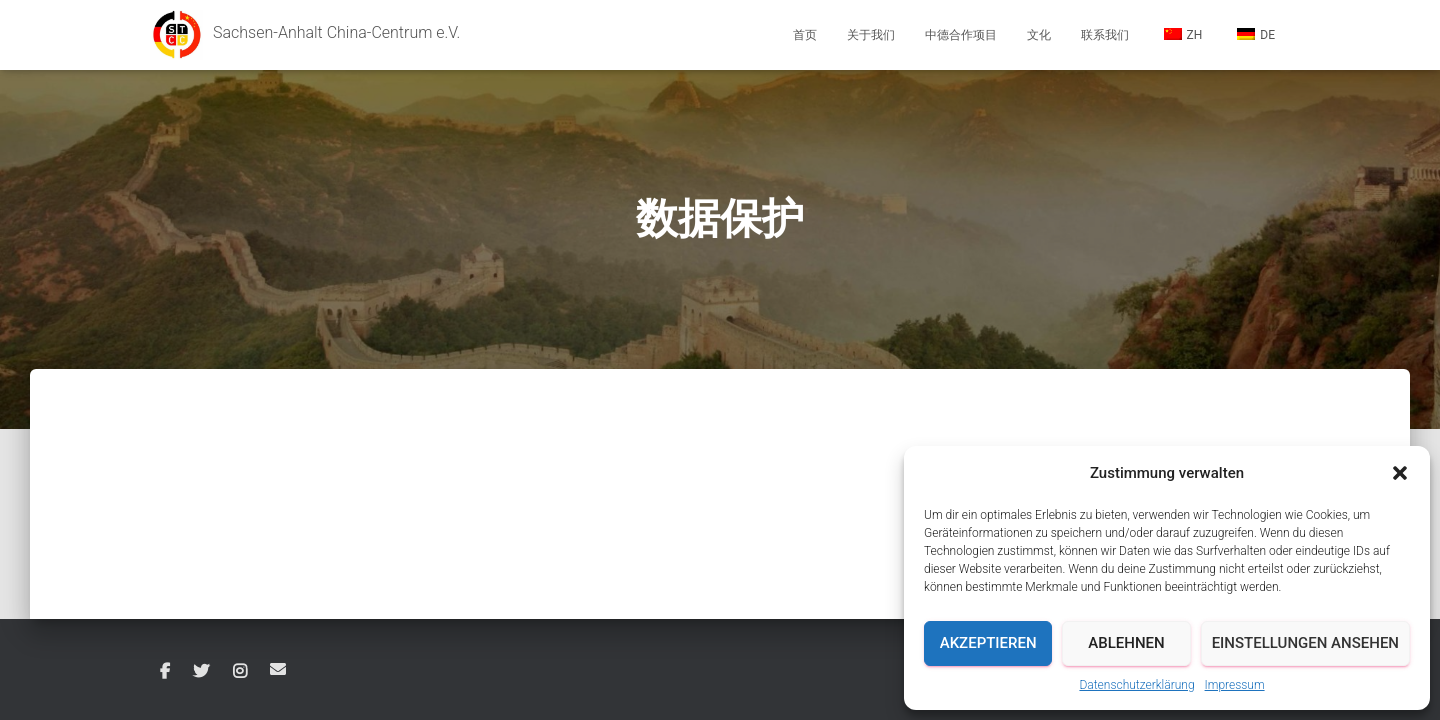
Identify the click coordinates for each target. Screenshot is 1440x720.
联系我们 (1105, 35)
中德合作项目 (961, 35)
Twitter (201, 672)
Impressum (1235, 685)
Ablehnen (1126, 643)
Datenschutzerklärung (1136, 685)
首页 (805, 35)
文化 (1039, 35)
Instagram (240, 672)
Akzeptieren (988, 643)
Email (278, 669)
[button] (1400, 473)
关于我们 (871, 35)
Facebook (165, 672)
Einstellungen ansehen (1305, 643)
